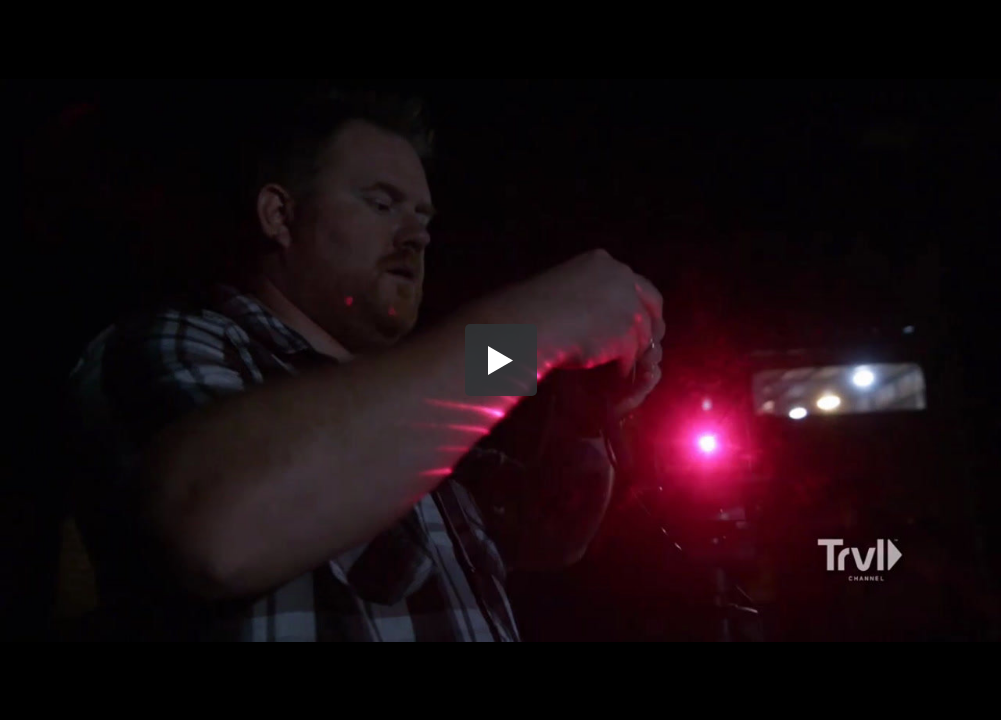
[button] (501, 360)
